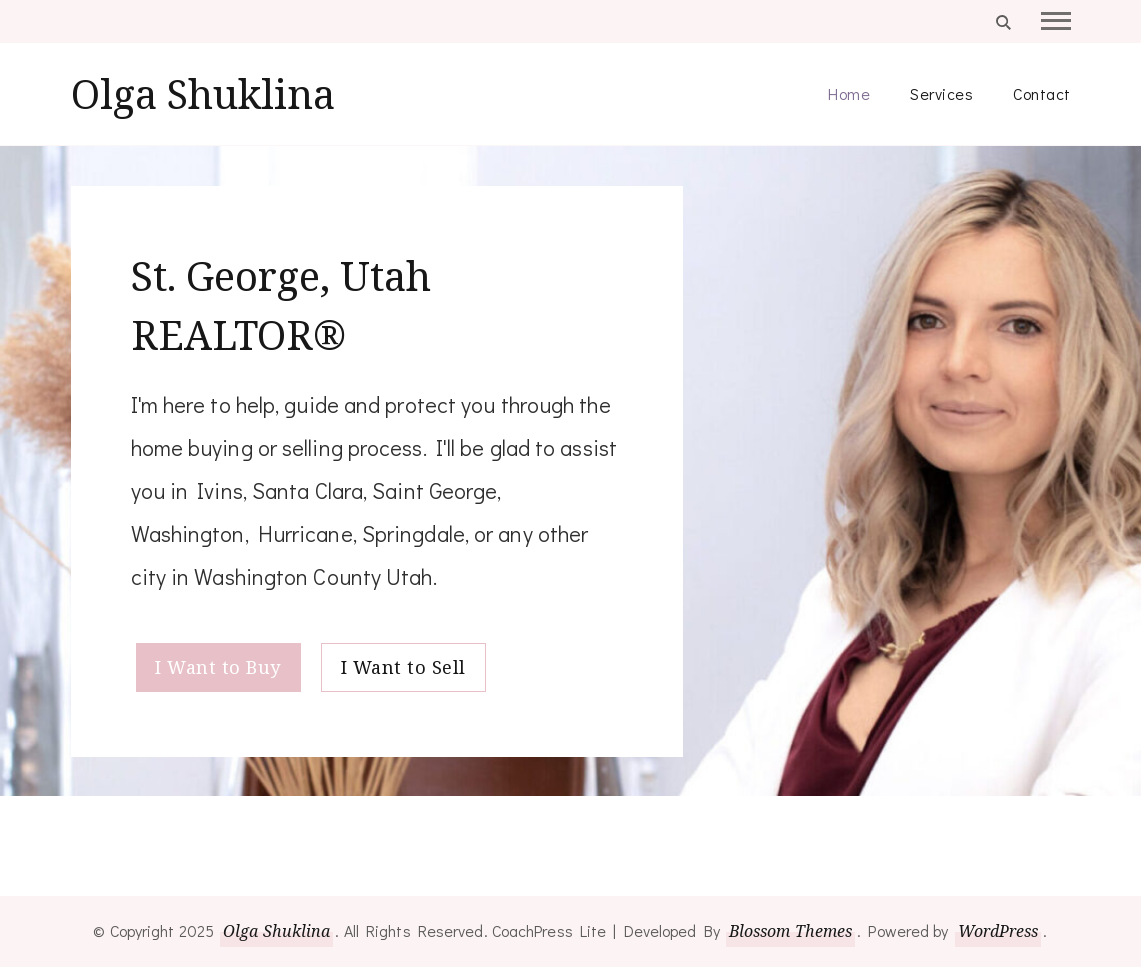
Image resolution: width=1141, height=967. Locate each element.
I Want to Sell (403, 667)
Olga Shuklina (203, 94)
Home (849, 93)
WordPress (998, 931)
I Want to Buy (218, 667)
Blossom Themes (790, 931)
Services (941, 93)
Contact (1042, 93)
